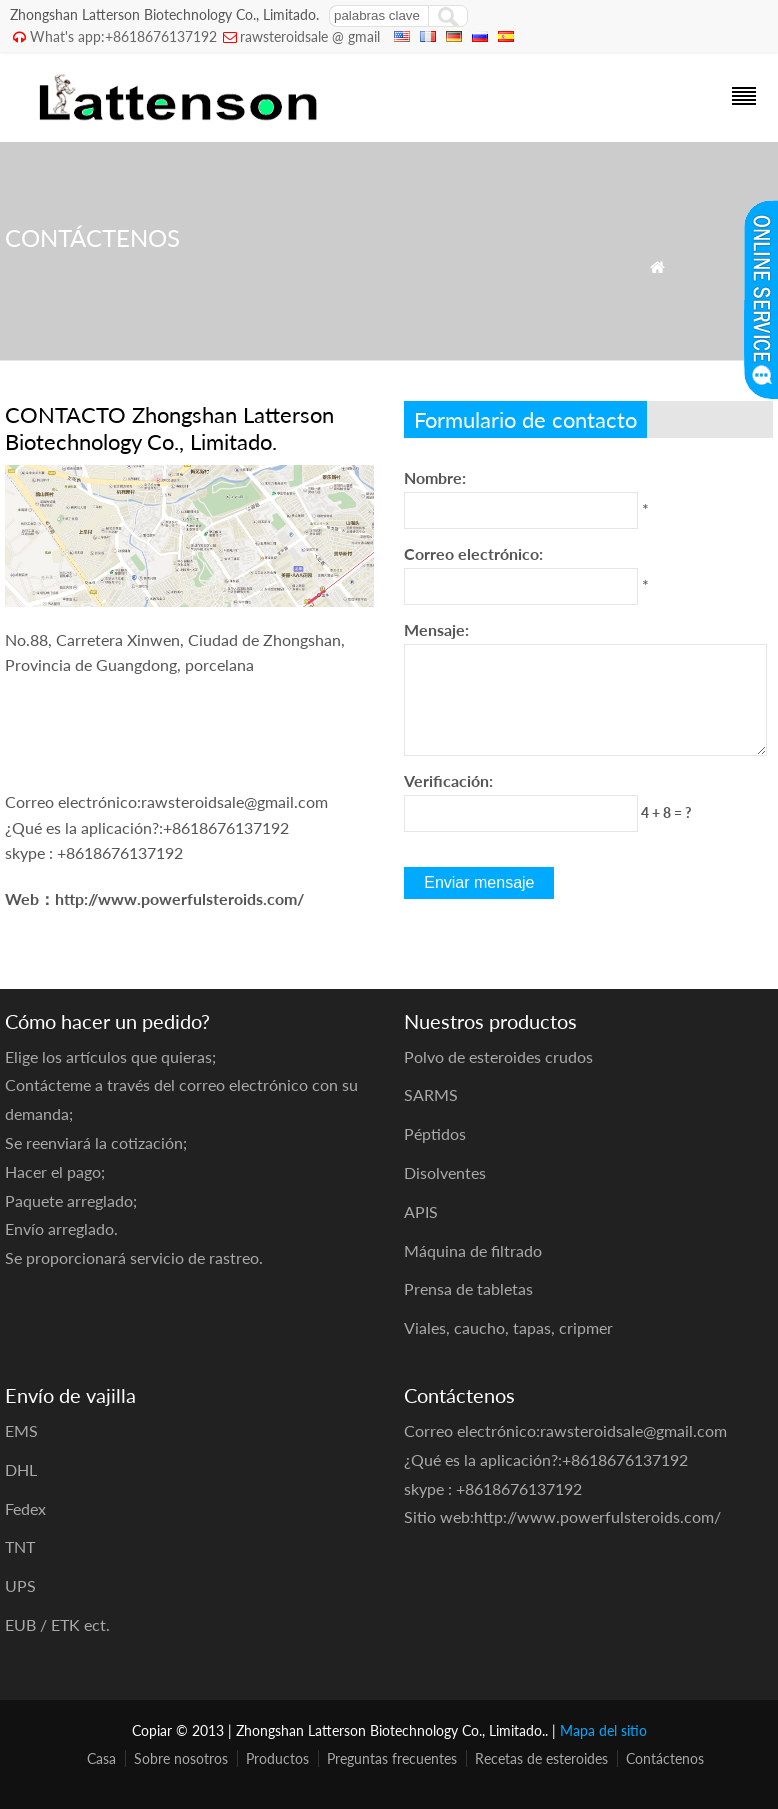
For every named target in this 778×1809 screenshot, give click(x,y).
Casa (101, 1758)
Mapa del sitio (603, 1730)
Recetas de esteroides (541, 1758)
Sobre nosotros (181, 1758)
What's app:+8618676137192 (123, 36)
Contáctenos (665, 1758)
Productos (277, 1758)
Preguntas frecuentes (392, 1758)
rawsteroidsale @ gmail (310, 36)
